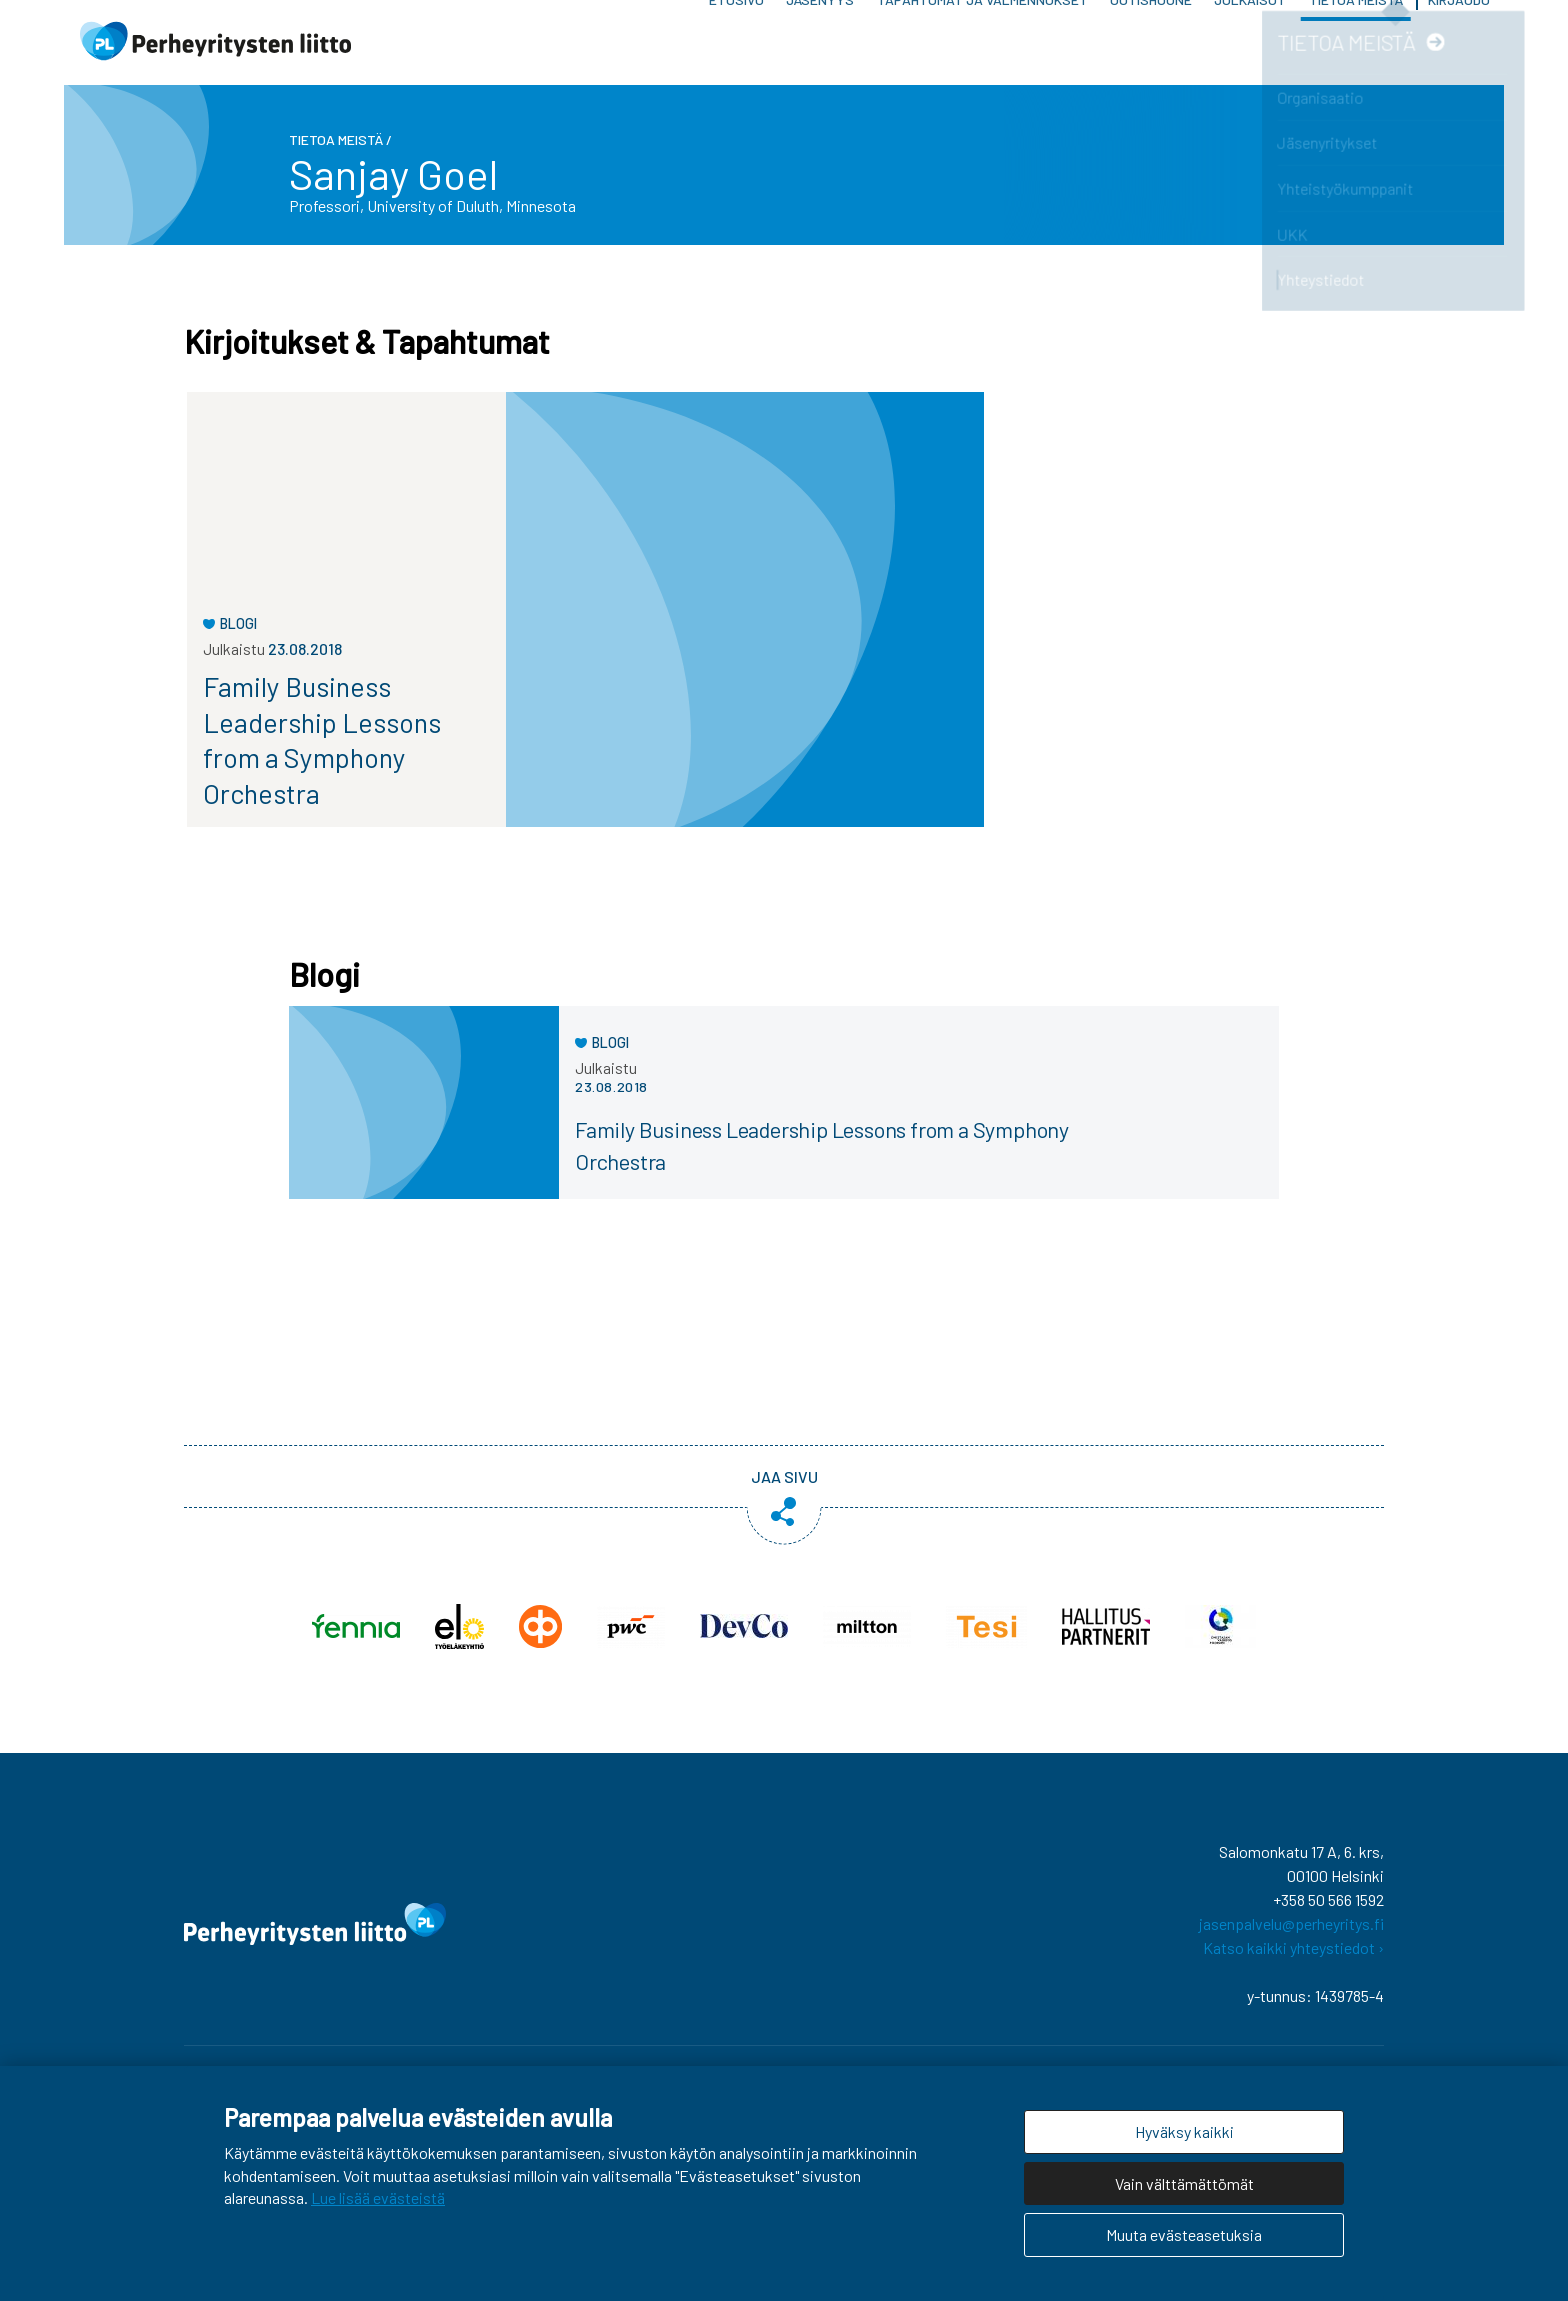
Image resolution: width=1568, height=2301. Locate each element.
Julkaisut (1250, 49)
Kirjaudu (1459, 49)
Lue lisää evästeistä (378, 2197)
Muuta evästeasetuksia (1184, 2234)
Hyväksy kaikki (1184, 2131)
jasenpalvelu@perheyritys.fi (1291, 1938)
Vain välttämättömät (1184, 2183)
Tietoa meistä (1356, 49)
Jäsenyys (820, 49)
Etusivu (736, 49)
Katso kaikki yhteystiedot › (1293, 1962)
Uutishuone (1151, 49)
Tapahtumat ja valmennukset (982, 49)
